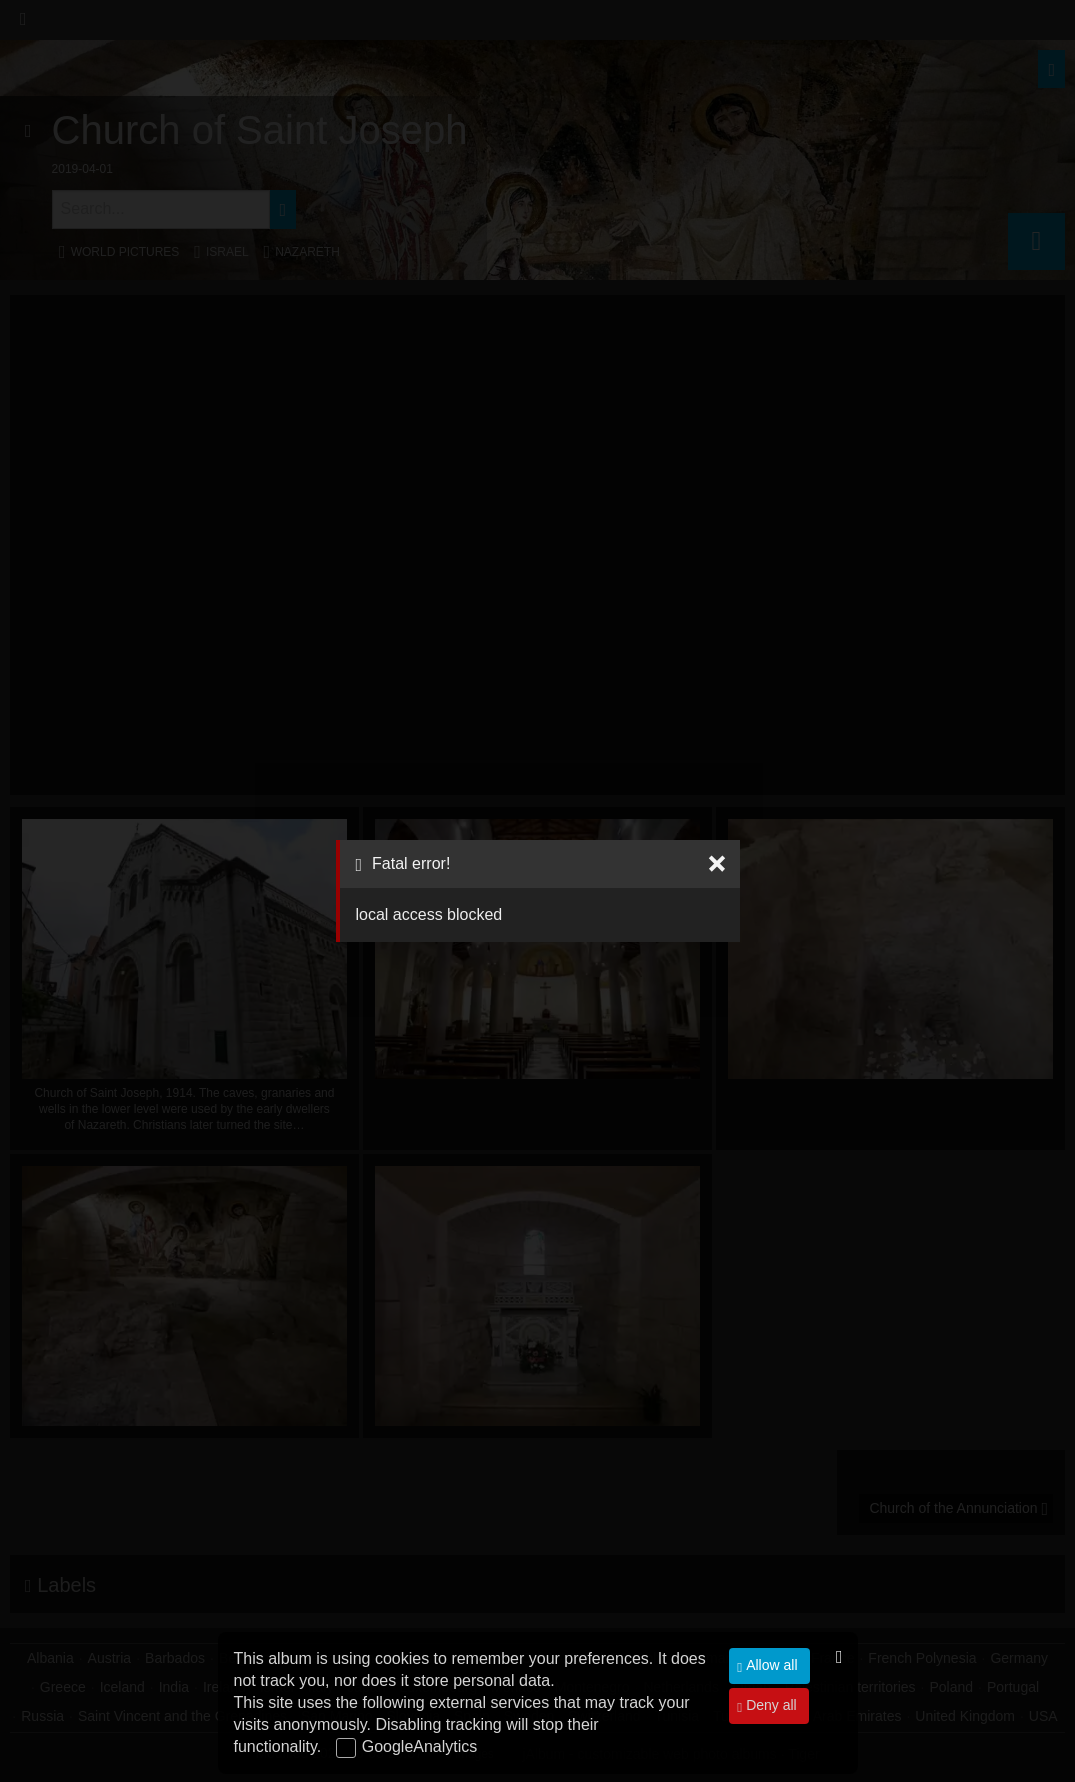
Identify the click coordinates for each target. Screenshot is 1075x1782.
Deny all (769, 1705)
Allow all (769, 1665)
